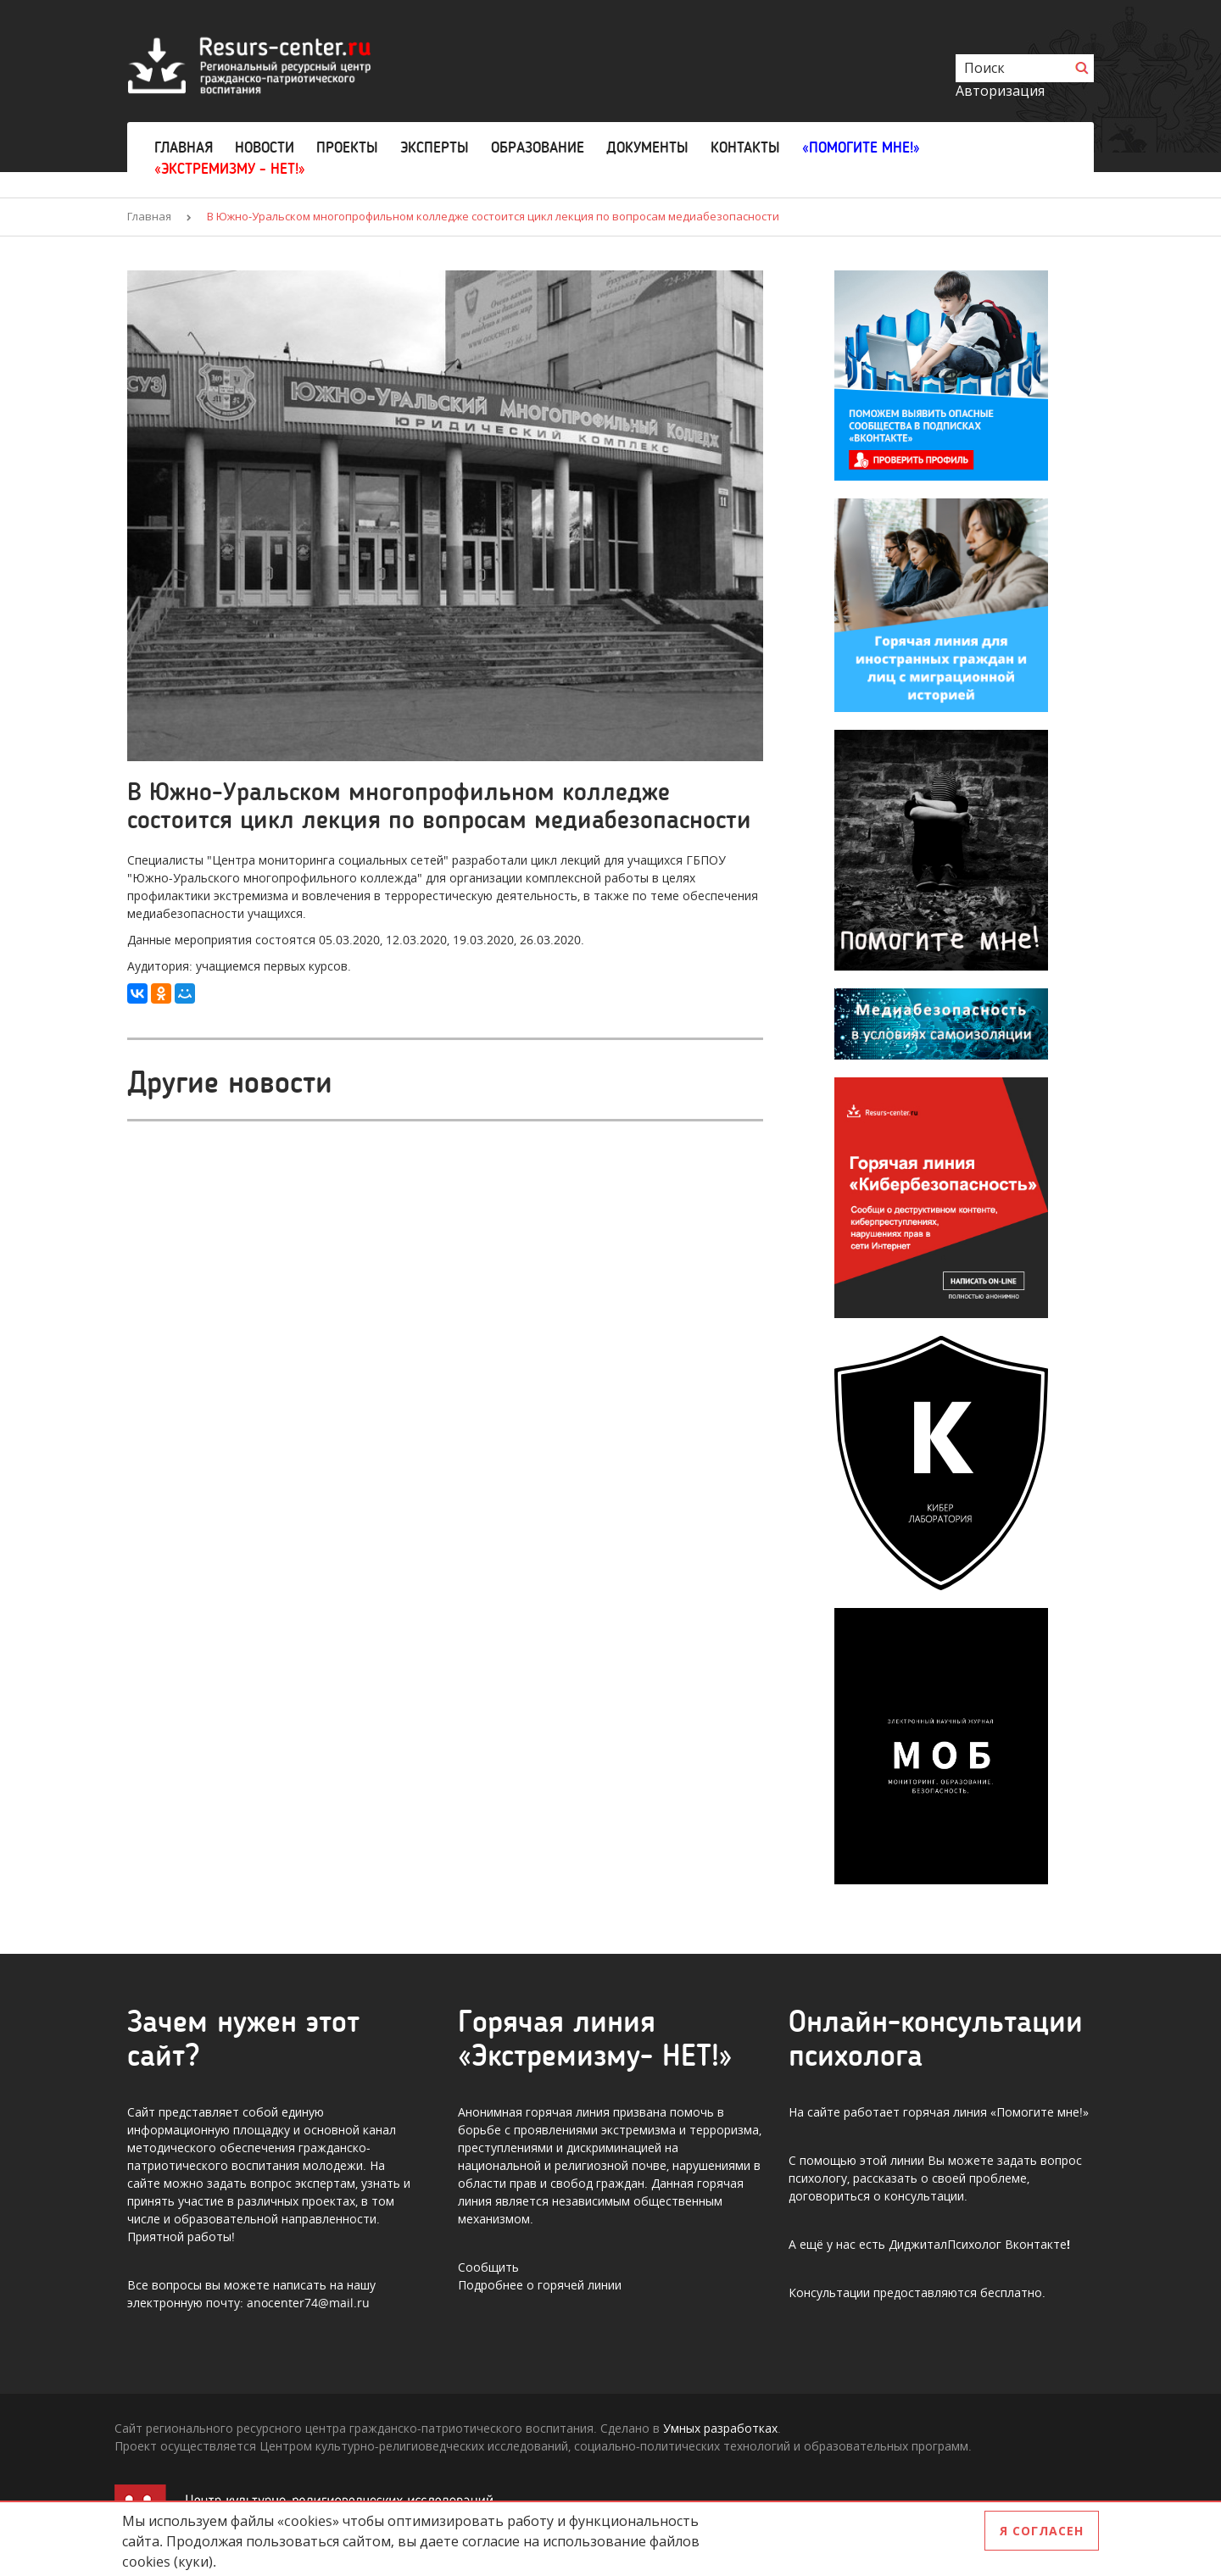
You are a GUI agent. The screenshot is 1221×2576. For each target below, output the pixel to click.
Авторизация (1000, 90)
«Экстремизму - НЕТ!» (229, 168)
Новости (264, 147)
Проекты (347, 147)
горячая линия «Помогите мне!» (996, 2112)
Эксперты (434, 147)
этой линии (892, 2160)
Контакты (745, 147)
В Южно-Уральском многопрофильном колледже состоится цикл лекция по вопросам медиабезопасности (493, 216)
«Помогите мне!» (861, 147)
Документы (647, 147)
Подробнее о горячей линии (540, 2285)
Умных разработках (720, 2428)
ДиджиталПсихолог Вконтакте (978, 2244)
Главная (183, 147)
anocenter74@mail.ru (308, 2303)
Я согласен (1042, 2531)
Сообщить (488, 2267)
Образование (537, 147)
